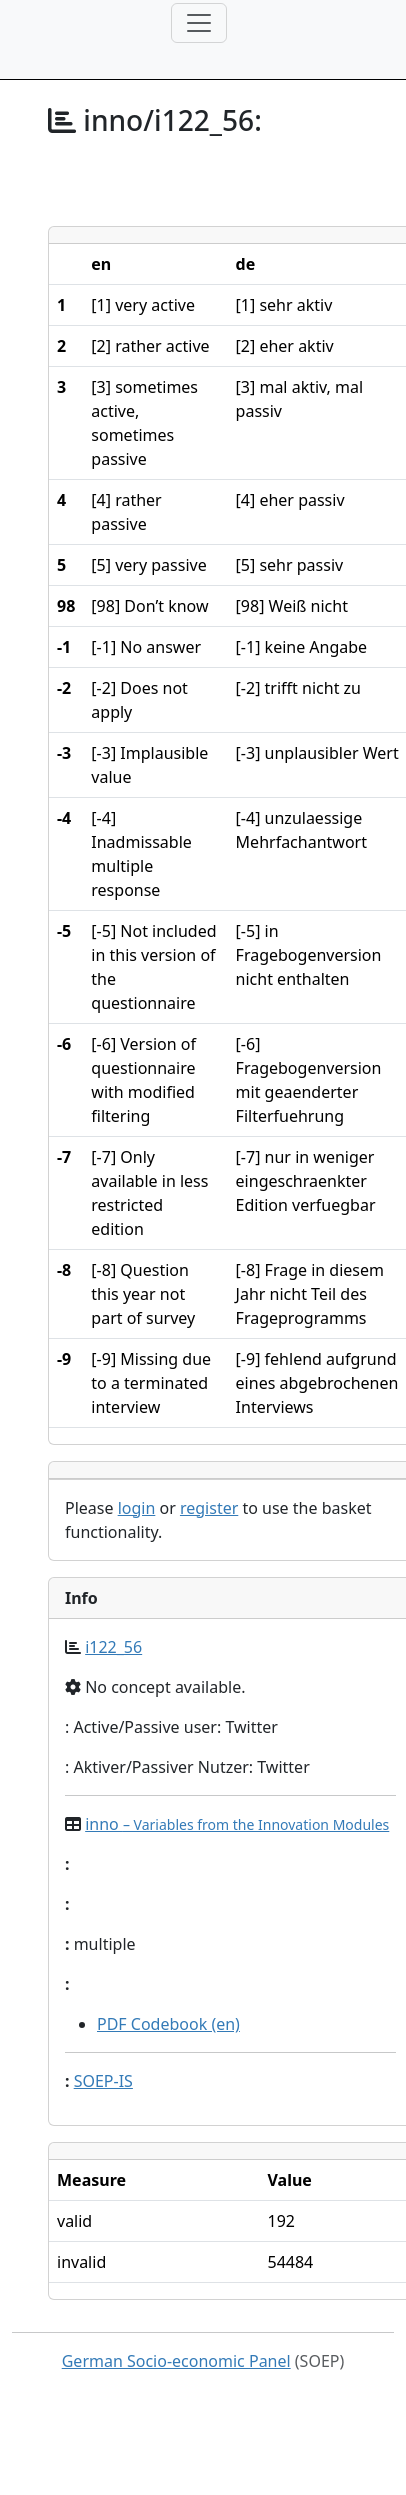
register (209, 1508)
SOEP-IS (103, 2081)
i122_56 (113, 1647)
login (137, 1508)
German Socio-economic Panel (176, 2361)
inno (237, 1824)
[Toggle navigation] (199, 23)
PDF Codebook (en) (168, 2024)
